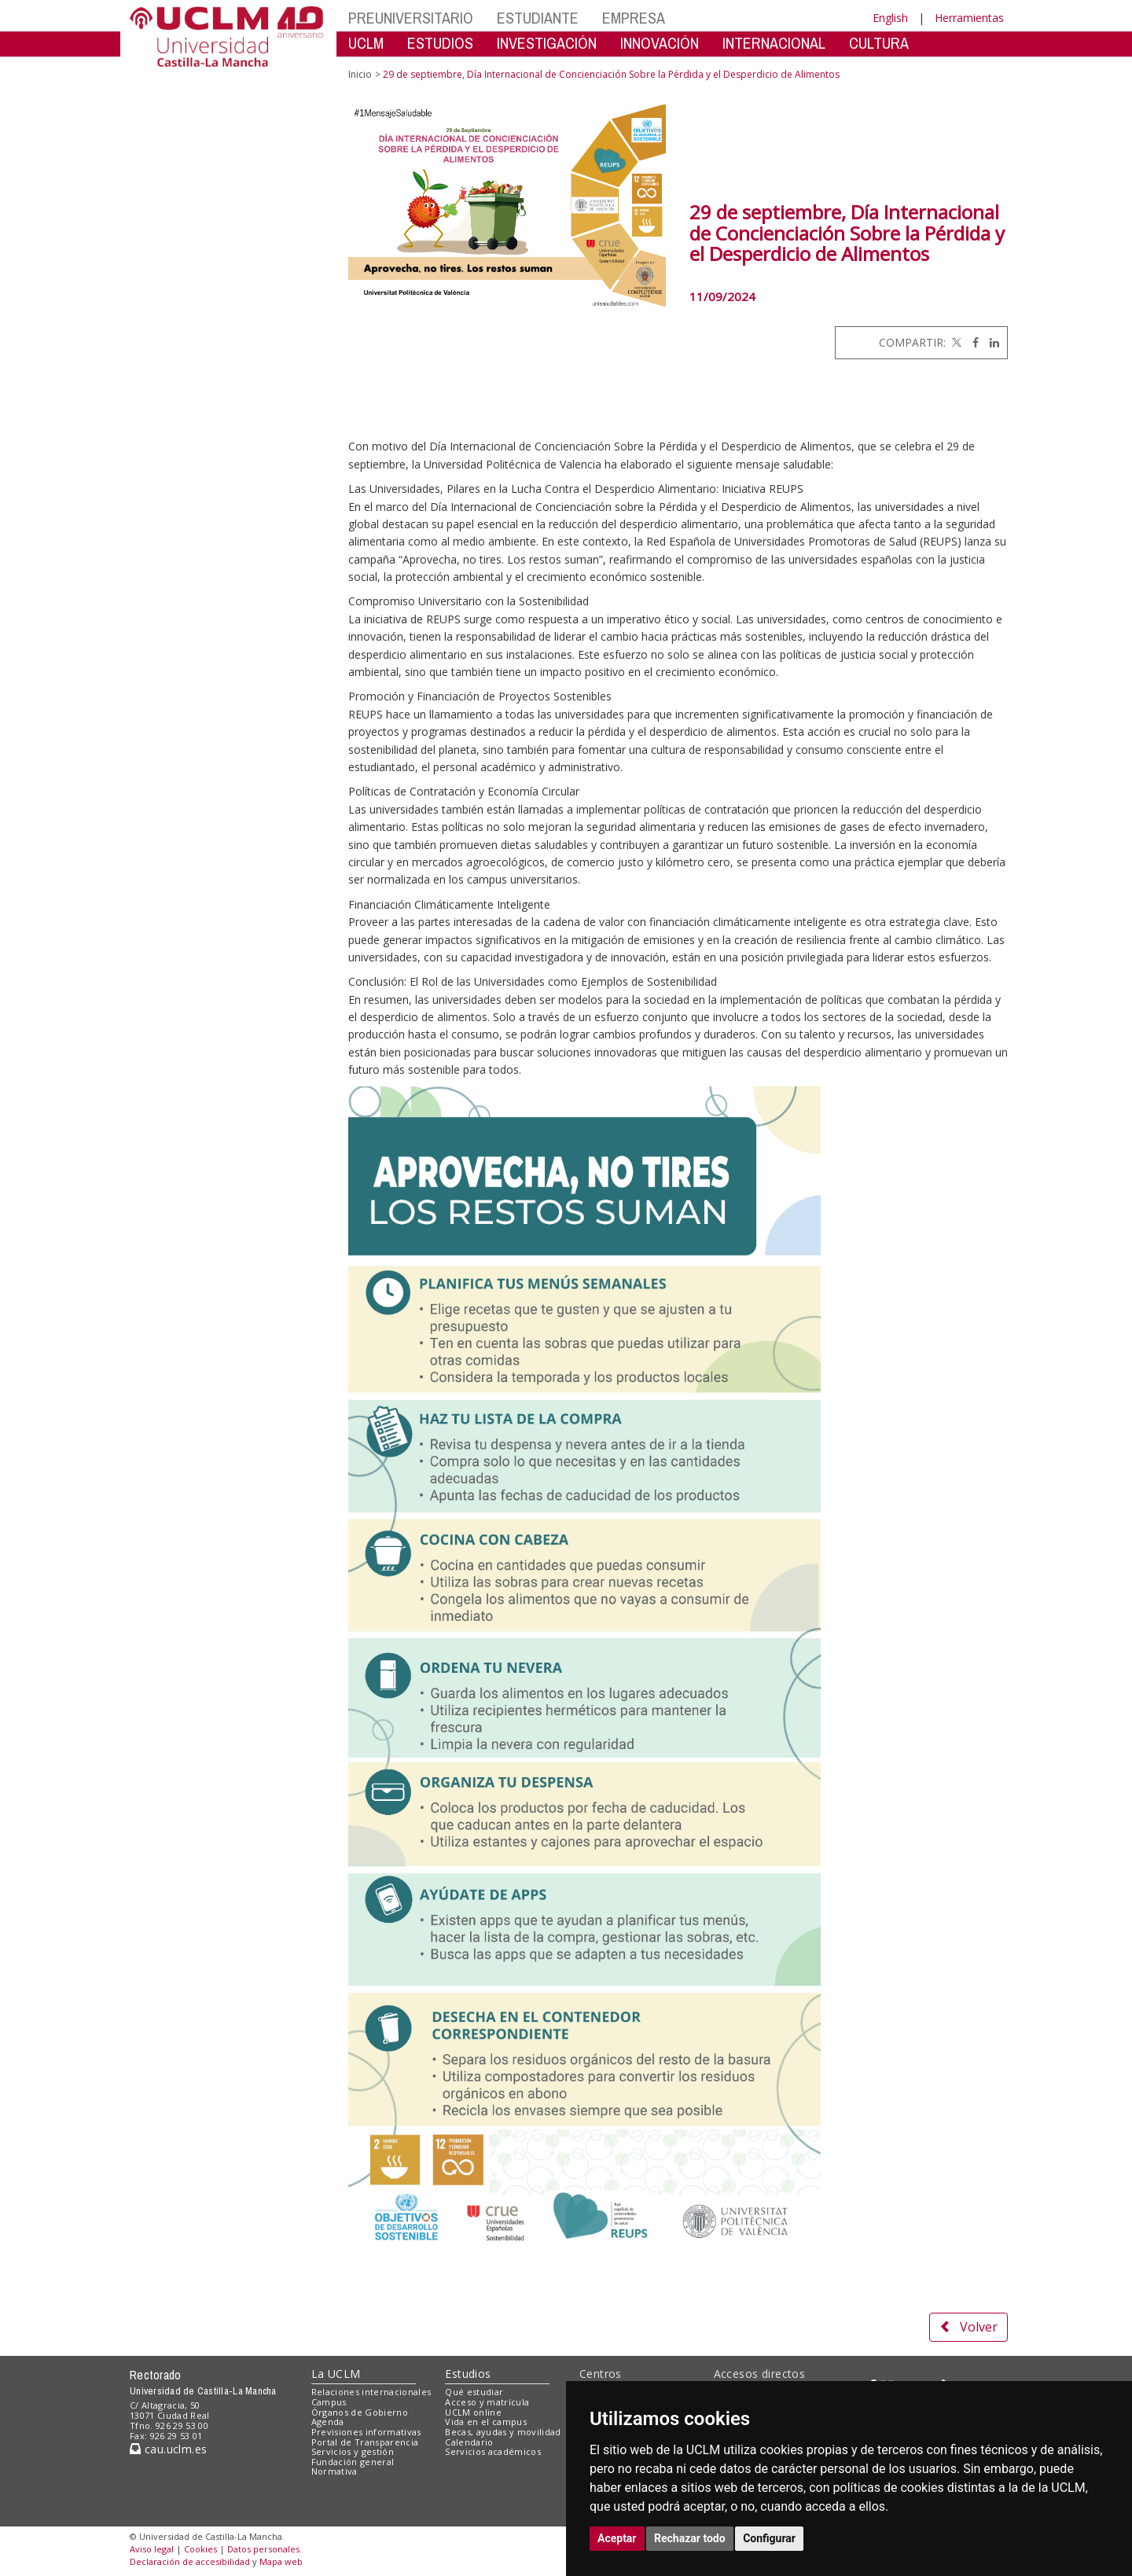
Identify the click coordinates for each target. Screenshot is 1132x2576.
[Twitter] (955, 342)
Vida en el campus (486, 2421)
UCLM (366, 42)
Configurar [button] (769, 2538)
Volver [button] (968, 2326)
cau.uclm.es (168, 2449)
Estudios (468, 2373)
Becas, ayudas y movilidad (502, 2432)
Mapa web (281, 2561)
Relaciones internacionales (371, 2392)
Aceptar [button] (617, 2538)
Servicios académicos (493, 2451)
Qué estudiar (474, 2392)
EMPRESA (633, 17)
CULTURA (879, 42)
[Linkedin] (990, 342)
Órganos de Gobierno (359, 2412)
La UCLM (336, 2373)
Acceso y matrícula (487, 2402)
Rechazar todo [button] (690, 2538)
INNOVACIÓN (659, 42)
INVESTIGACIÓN (547, 42)
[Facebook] (972, 342)
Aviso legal (152, 2549)
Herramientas (969, 17)
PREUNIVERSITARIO (410, 17)
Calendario (469, 2442)
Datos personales (263, 2549)
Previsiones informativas (366, 2432)
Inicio (360, 74)
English (890, 17)
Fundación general (353, 2462)
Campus (329, 2402)
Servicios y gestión (352, 2451)
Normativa (334, 2471)
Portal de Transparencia (365, 2442)
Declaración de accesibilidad (190, 2561)
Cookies (200, 2549)
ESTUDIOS (440, 42)
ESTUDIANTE (538, 17)
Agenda (327, 2421)
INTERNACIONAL (773, 42)
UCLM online (473, 2412)
